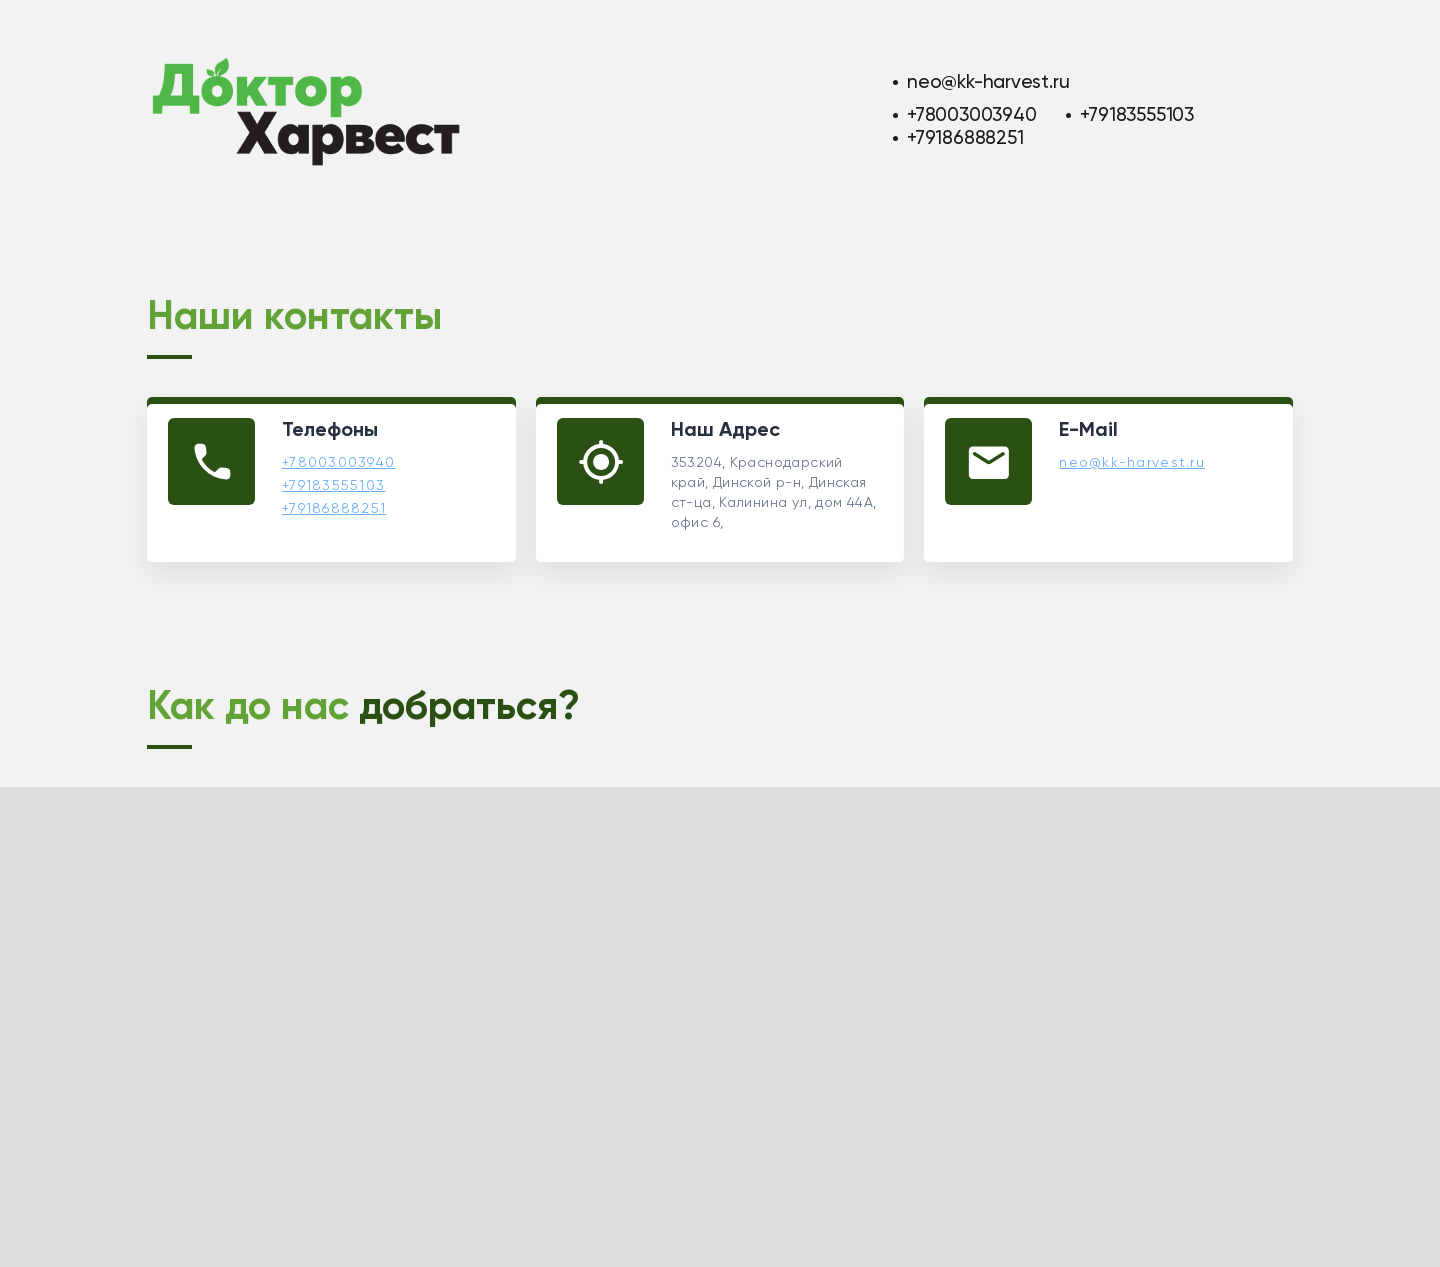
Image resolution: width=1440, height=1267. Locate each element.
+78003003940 (971, 114)
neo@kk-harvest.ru (988, 81)
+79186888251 (965, 137)
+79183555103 (1136, 114)
